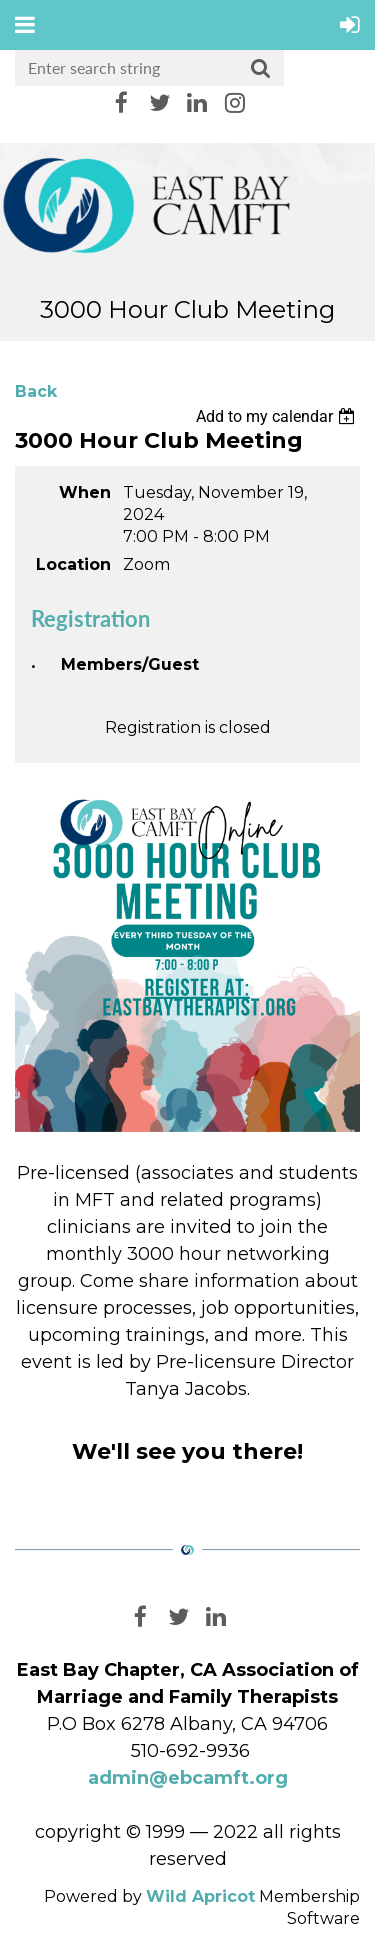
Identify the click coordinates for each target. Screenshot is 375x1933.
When (85, 492)
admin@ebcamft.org (188, 1778)
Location (73, 564)
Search (261, 69)
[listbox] (278, 416)
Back (36, 391)
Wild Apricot (200, 1896)
